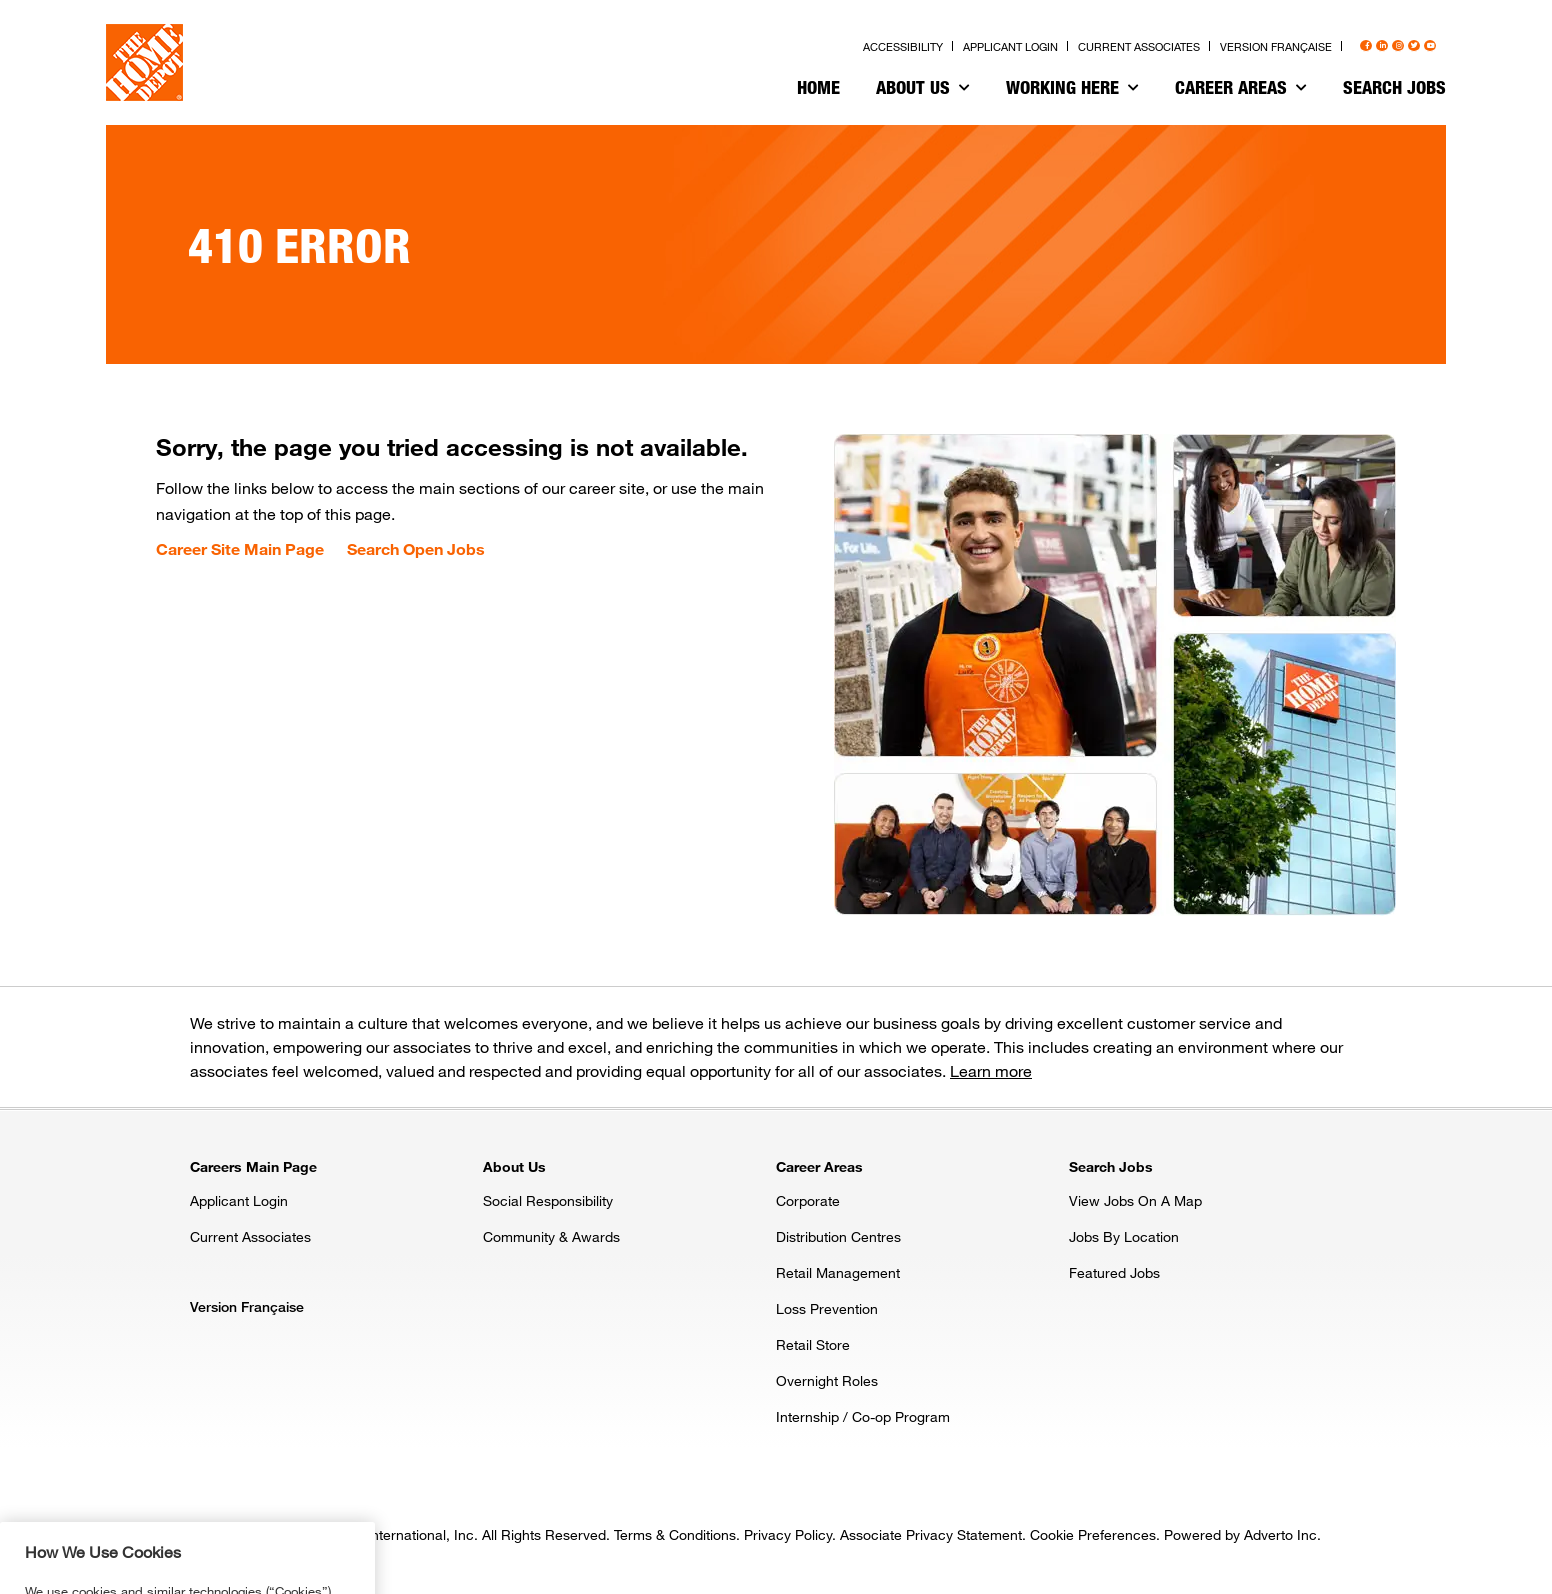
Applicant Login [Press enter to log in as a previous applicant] (1010, 46)
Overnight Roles (827, 1380)
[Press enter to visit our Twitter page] (1414, 46)
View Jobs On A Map (1135, 1200)
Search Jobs (1394, 87)
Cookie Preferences (1093, 1534)
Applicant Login (239, 1200)
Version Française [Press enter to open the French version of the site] (1276, 46)
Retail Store (813, 1344)
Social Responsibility (548, 1200)
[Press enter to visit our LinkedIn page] (1382, 46)
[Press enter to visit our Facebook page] (1366, 46)
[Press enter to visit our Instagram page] (1398, 46)
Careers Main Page (253, 1166)
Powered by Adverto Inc (1240, 1534)
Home (818, 87)
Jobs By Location (1124, 1236)
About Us (923, 87)
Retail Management (838, 1272)
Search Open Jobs (416, 549)
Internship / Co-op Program (863, 1416)
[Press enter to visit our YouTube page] (1430, 46)
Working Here (1072, 87)
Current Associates (250, 1236)
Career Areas (1241, 87)
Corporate (808, 1200)
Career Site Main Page (240, 549)
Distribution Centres (838, 1236)
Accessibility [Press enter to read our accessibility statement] (903, 46)
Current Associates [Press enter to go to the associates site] (1139, 46)
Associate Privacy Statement (931, 1534)
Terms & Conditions (675, 1534)
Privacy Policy (788, 1534)
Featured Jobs (1114, 1272)
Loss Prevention (827, 1308)
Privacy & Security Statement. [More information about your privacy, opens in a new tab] (226, 1581)
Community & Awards (551, 1236)
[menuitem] (818, 90)
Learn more (991, 1070)
